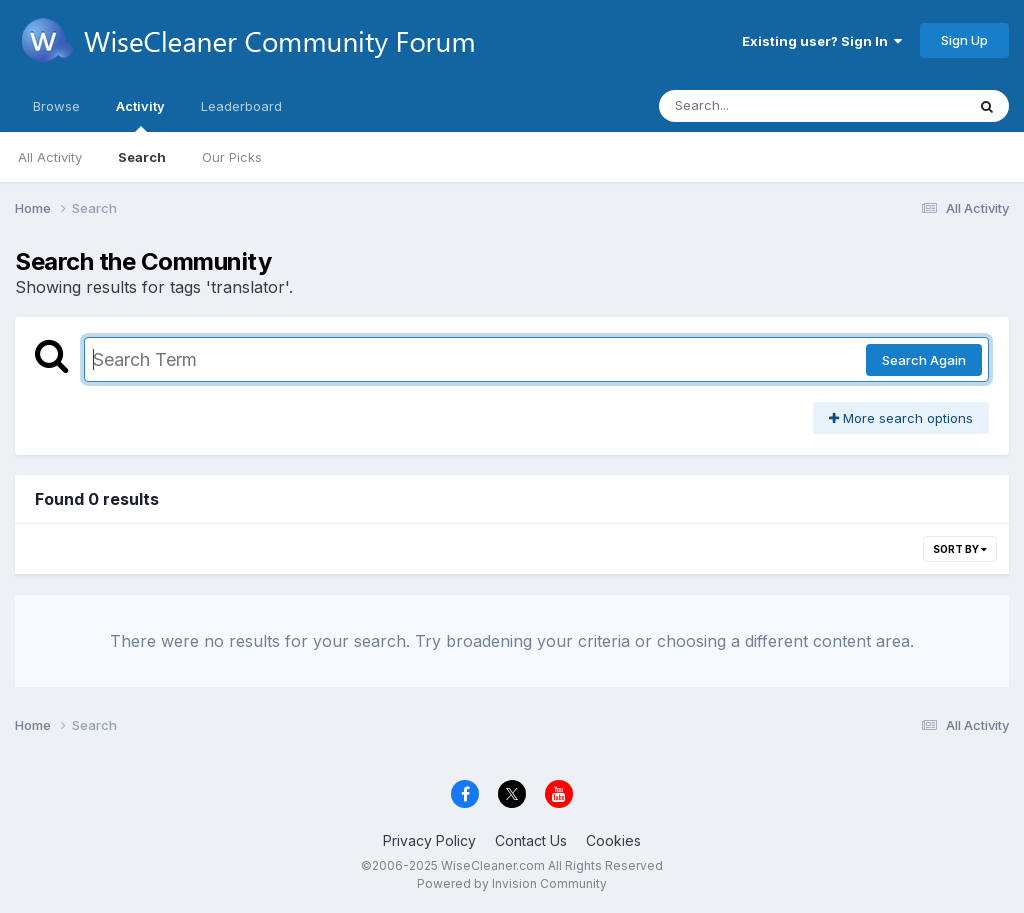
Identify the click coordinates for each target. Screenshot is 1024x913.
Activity (140, 115)
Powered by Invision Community (512, 883)
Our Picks (232, 157)
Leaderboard (241, 106)
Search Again (924, 360)
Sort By (960, 549)
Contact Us (531, 840)
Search (142, 157)
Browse (56, 106)
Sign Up (964, 40)
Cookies (613, 840)
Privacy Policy (429, 840)
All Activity (50, 157)
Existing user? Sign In (822, 41)
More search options (901, 418)
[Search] (757, 106)
